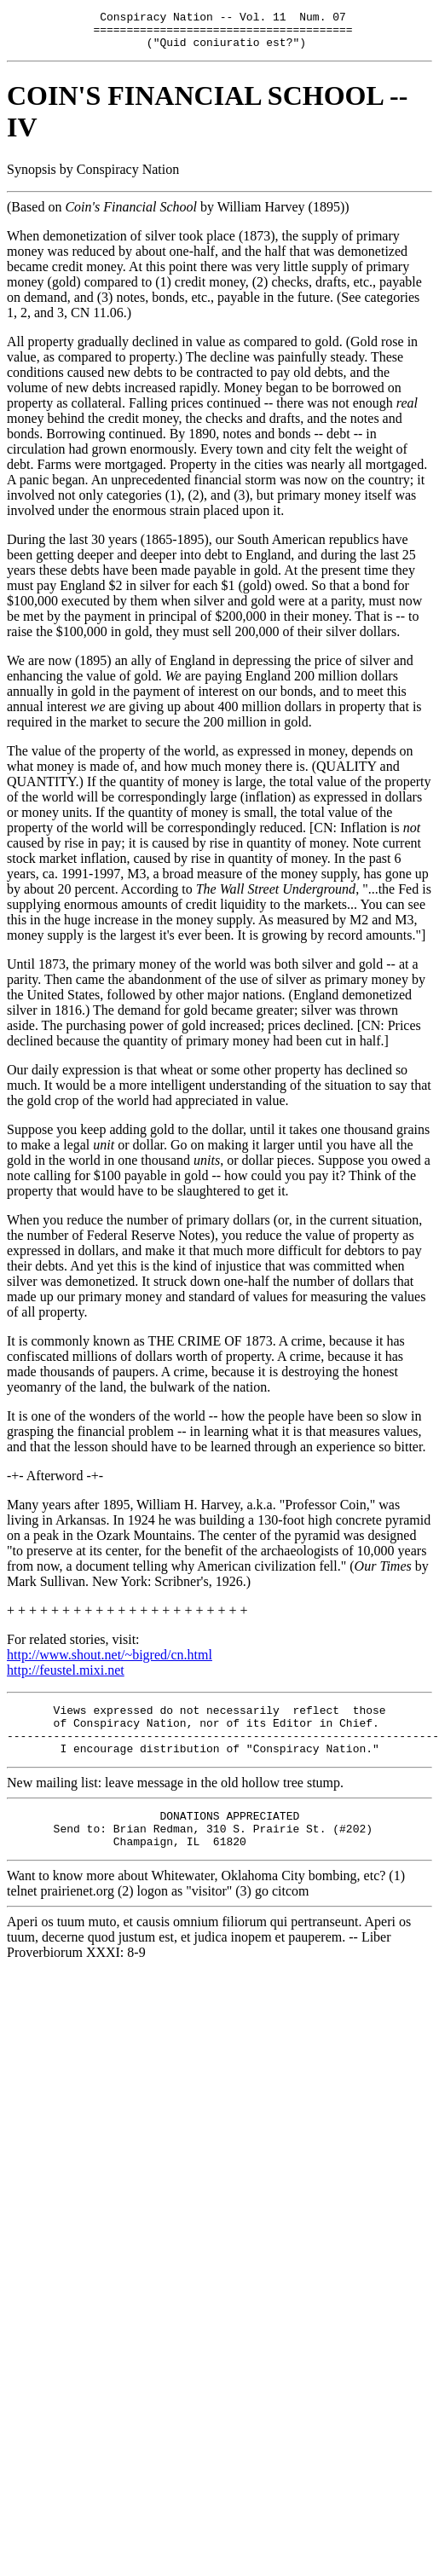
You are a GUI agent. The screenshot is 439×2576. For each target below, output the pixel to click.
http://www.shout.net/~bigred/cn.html (109, 1662)
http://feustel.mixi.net (65, 1677)
